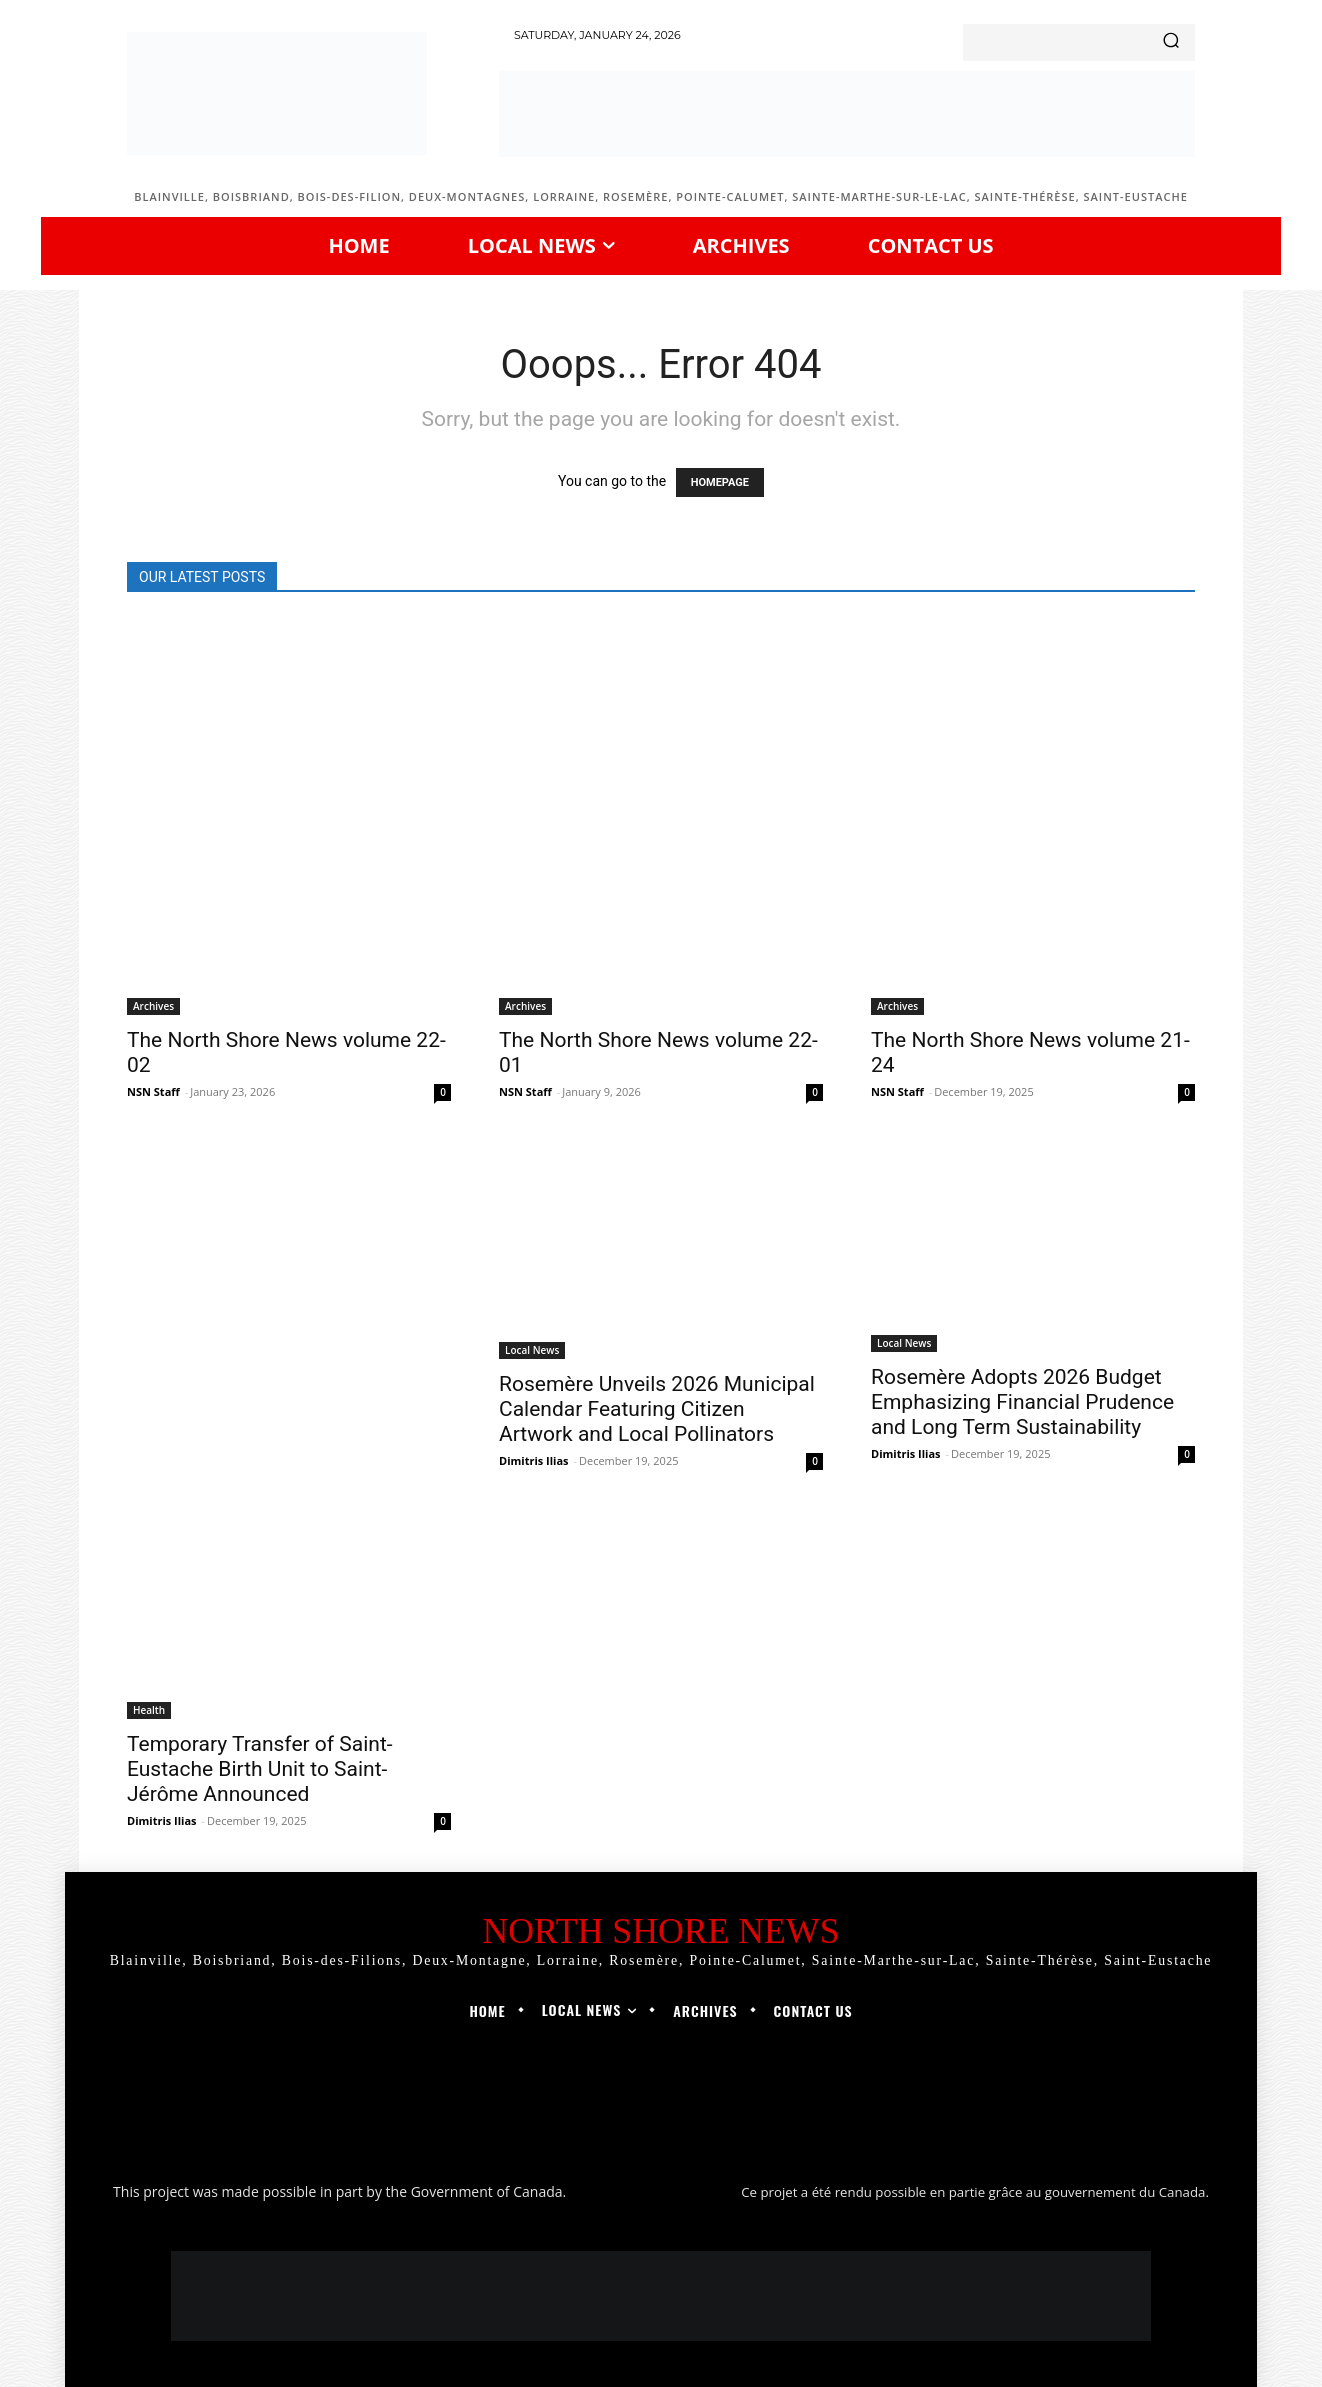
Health (149, 1710)
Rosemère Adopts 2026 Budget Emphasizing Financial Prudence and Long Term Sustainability (1022, 1402)
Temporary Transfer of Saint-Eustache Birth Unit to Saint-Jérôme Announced (260, 1769)
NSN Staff (153, 1091)
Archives (153, 1006)
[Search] (1171, 42)
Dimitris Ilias (162, 1820)
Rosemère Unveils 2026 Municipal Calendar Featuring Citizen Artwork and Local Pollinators (657, 1409)
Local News (532, 1350)
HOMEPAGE (720, 482)
